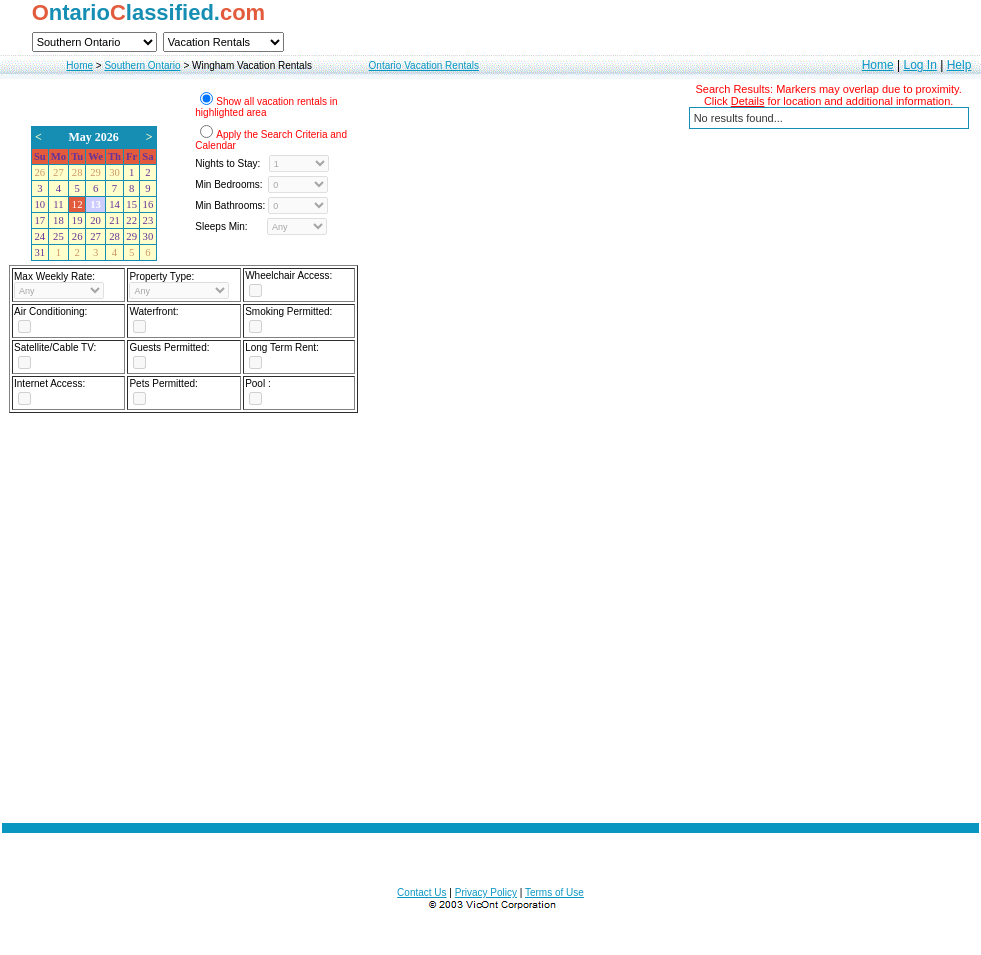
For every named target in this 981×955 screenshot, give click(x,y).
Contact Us (421, 892)
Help (959, 65)
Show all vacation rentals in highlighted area (266, 107)
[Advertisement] (491, 612)
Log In (919, 65)
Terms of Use (554, 892)
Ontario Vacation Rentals (424, 65)
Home (79, 65)
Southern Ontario (142, 65)
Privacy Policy (486, 892)
